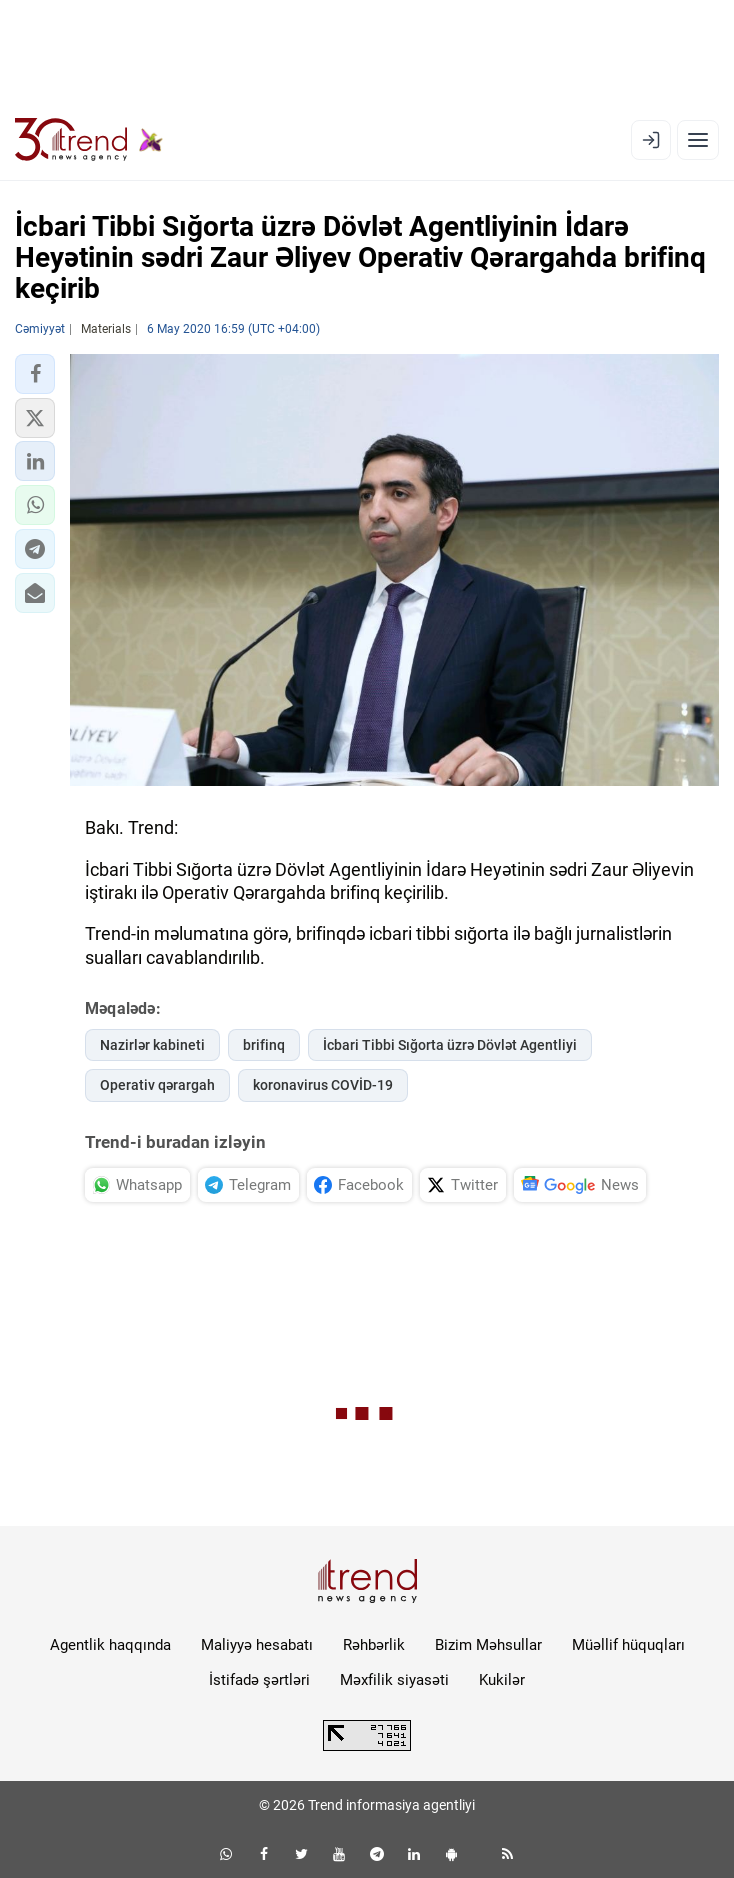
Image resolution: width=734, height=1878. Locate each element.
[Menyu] (698, 140)
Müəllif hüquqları (628, 1645)
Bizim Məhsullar (488, 1645)
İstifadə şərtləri (259, 1680)
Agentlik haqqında (110, 1645)
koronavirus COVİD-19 (323, 1085)
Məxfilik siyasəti (394, 1680)
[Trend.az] (89, 140)
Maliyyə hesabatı (257, 1645)
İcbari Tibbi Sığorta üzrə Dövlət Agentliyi (450, 1045)
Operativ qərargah (157, 1085)
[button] (35, 374)
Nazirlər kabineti (152, 1045)
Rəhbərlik (374, 1645)
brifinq (264, 1045)
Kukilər (502, 1680)
